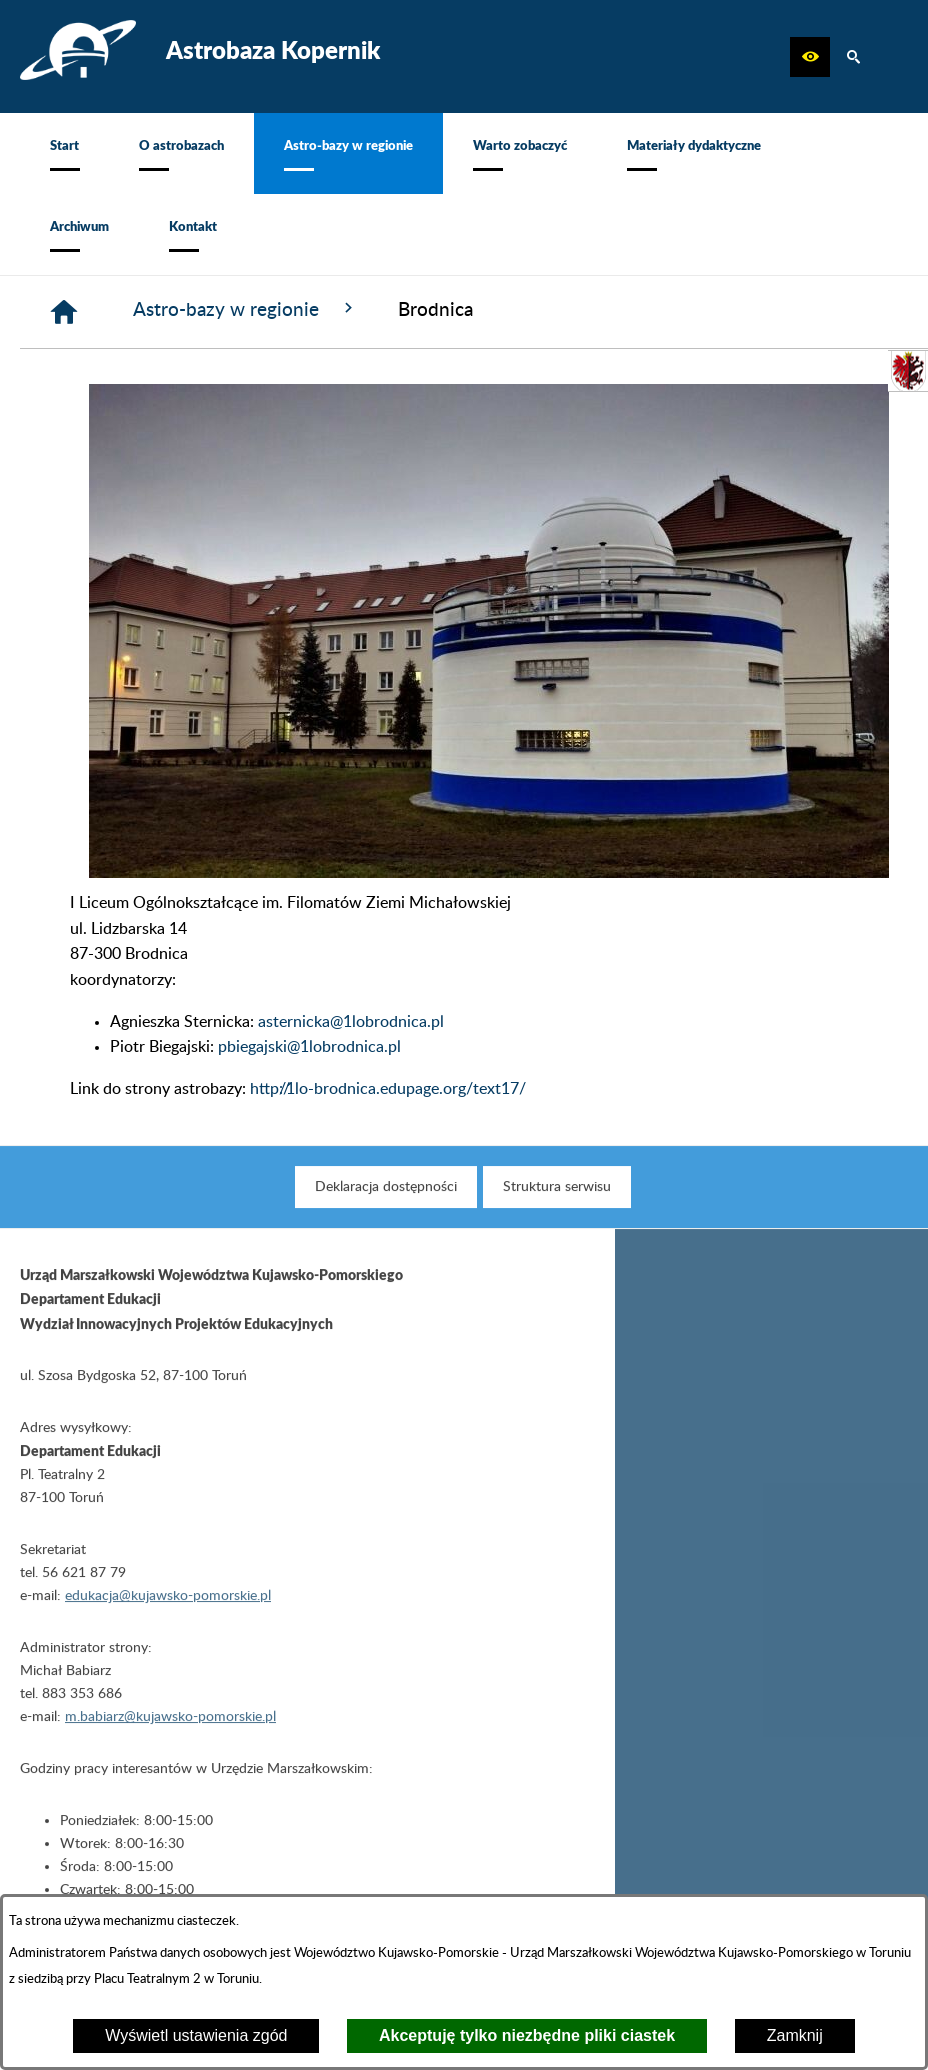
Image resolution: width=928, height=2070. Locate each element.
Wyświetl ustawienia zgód (196, 2035)
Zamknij (795, 2035)
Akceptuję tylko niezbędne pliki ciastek (527, 2035)
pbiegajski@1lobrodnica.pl (309, 1047)
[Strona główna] (64, 312)
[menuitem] (64, 153)
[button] (810, 57)
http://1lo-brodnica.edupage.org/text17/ (388, 1089)
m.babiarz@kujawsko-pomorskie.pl (170, 1732)
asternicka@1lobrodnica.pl (351, 1022)
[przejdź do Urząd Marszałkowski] (908, 371)
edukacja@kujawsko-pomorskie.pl (168, 1611)
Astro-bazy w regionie (245, 309)
